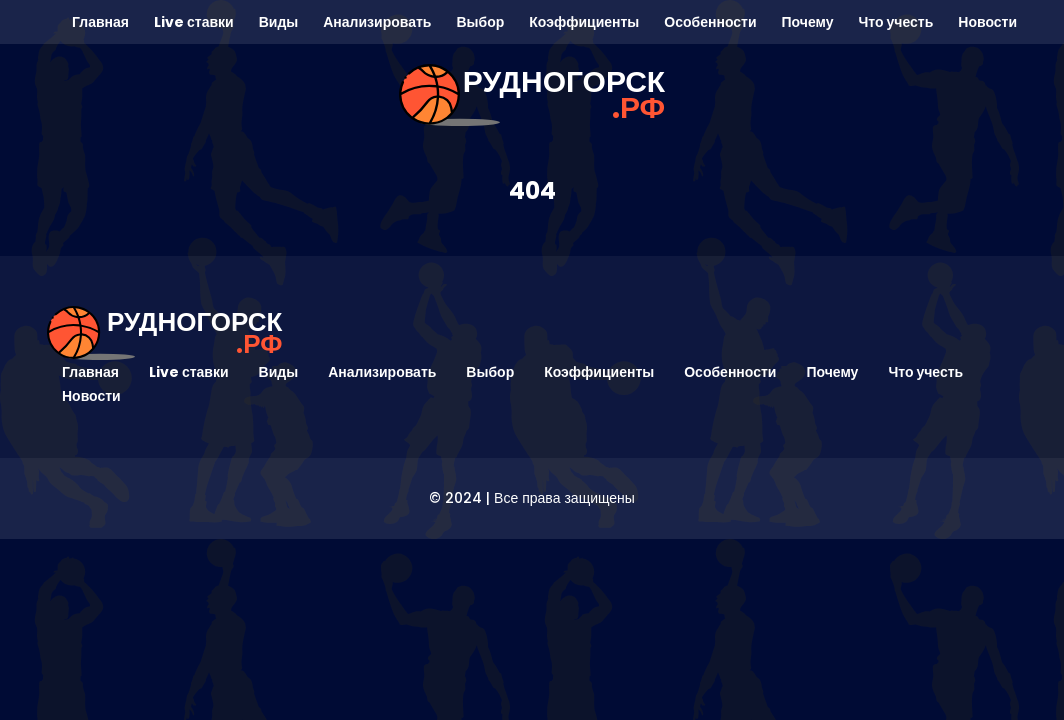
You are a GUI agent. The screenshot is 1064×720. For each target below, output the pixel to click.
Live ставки (194, 22)
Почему (808, 22)
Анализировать (377, 22)
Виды (279, 22)
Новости (987, 22)
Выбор (480, 22)
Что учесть (895, 22)
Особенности (710, 22)
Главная (100, 22)
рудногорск (564, 95)
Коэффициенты (584, 22)
